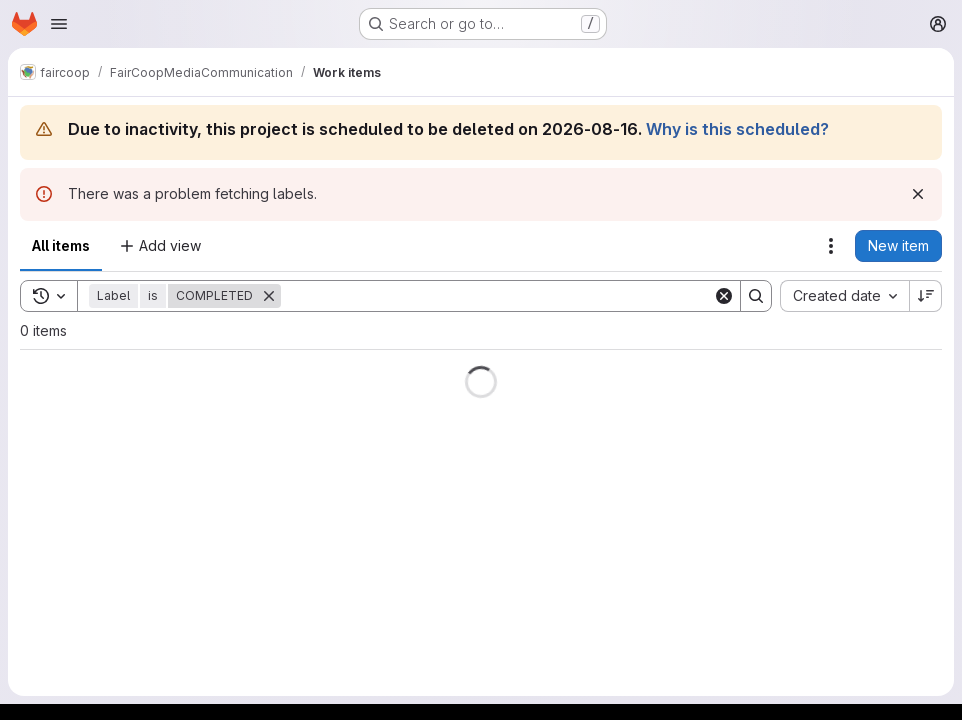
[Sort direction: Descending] (926, 296)
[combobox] (844, 296)
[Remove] (269, 296)
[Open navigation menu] (59, 24)
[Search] (497, 296)
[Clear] (724, 296)
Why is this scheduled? (737, 129)
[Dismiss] (918, 194)
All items (61, 245)
